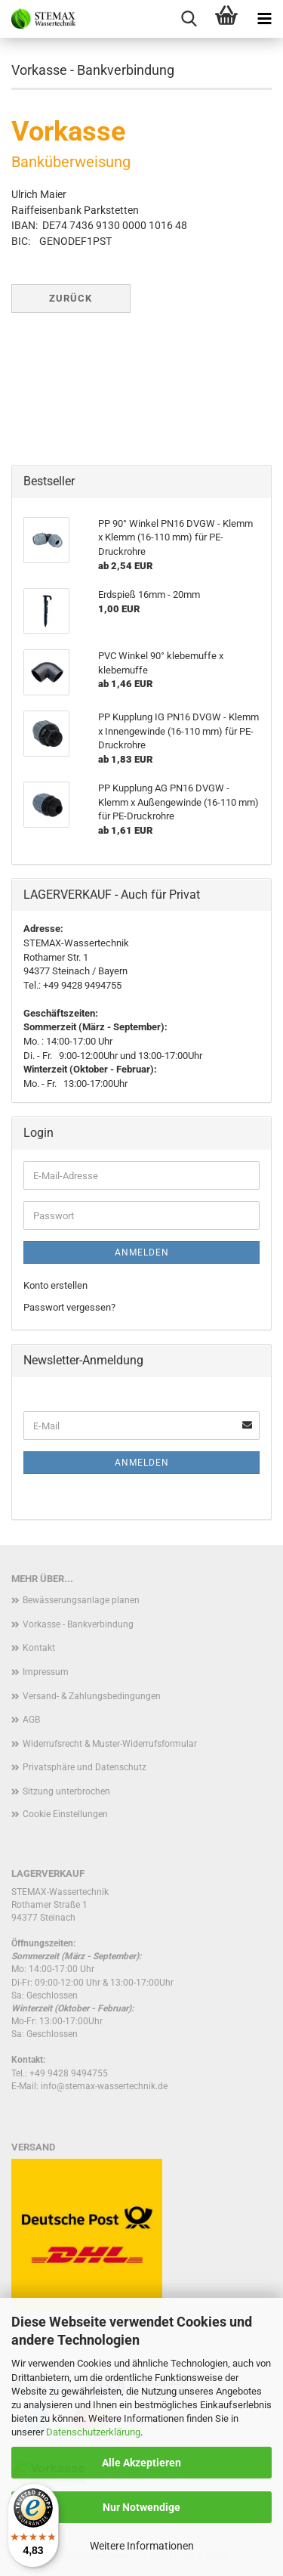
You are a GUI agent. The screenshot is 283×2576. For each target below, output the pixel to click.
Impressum (46, 1672)
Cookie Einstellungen (65, 1814)
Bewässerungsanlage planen (81, 1600)
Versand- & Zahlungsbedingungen (92, 1696)
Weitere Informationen (142, 2546)
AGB (31, 1719)
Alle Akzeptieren (141, 2463)
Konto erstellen (55, 1285)
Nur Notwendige (141, 2507)
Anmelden (142, 1252)
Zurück (70, 298)
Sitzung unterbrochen (66, 1791)
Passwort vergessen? (69, 1307)
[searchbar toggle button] (189, 19)
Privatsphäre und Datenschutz (84, 1767)
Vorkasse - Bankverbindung (78, 1624)
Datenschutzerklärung (93, 2432)
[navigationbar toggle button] (264, 19)
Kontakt (39, 1648)
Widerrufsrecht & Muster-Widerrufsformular (110, 1743)
